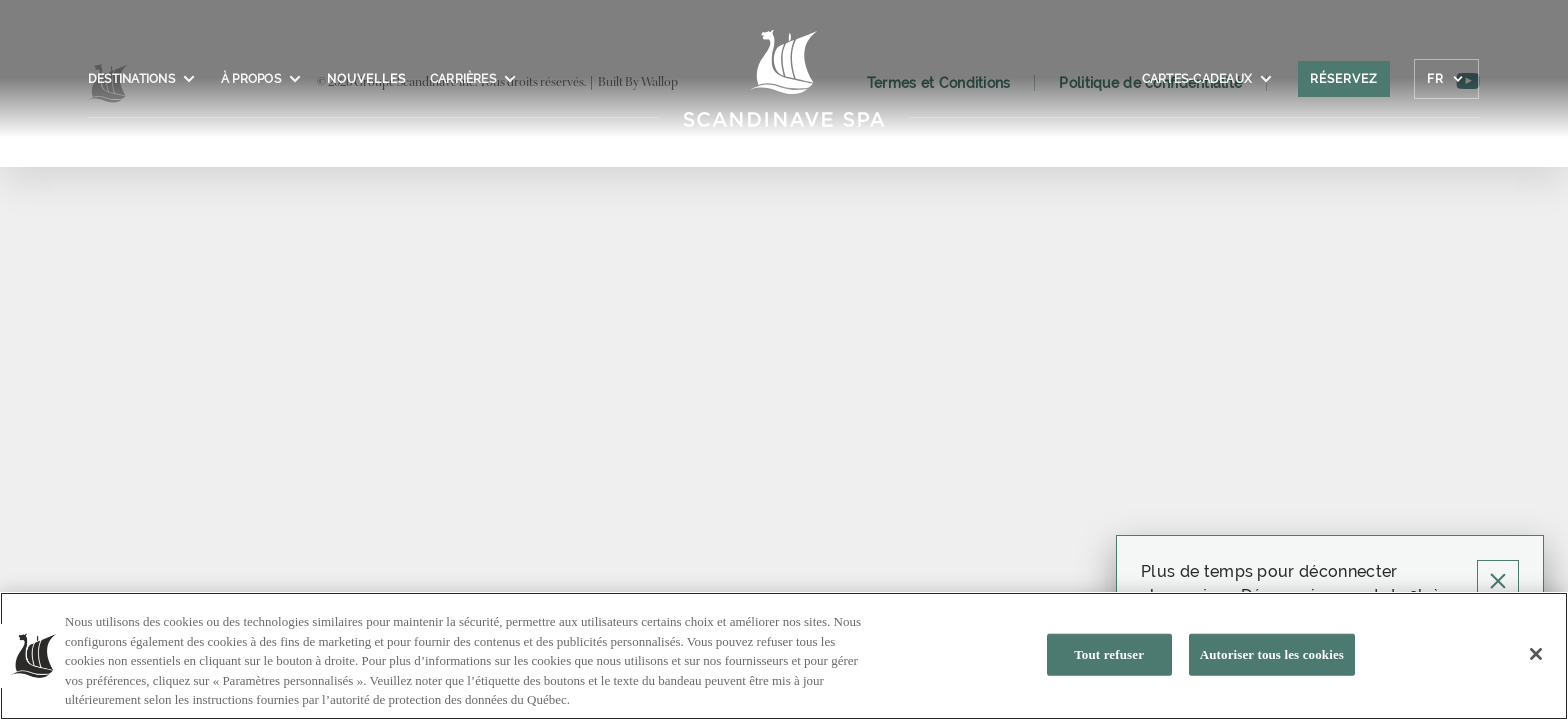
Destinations (142, 79)
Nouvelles (366, 79)
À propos (262, 79)
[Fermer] (1536, 654)
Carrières (474, 79)
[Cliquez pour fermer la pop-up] (1498, 581)
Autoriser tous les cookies (1272, 654)
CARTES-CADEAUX (1208, 79)
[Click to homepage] (784, 89)
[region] (784, 656)
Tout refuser (1109, 654)
